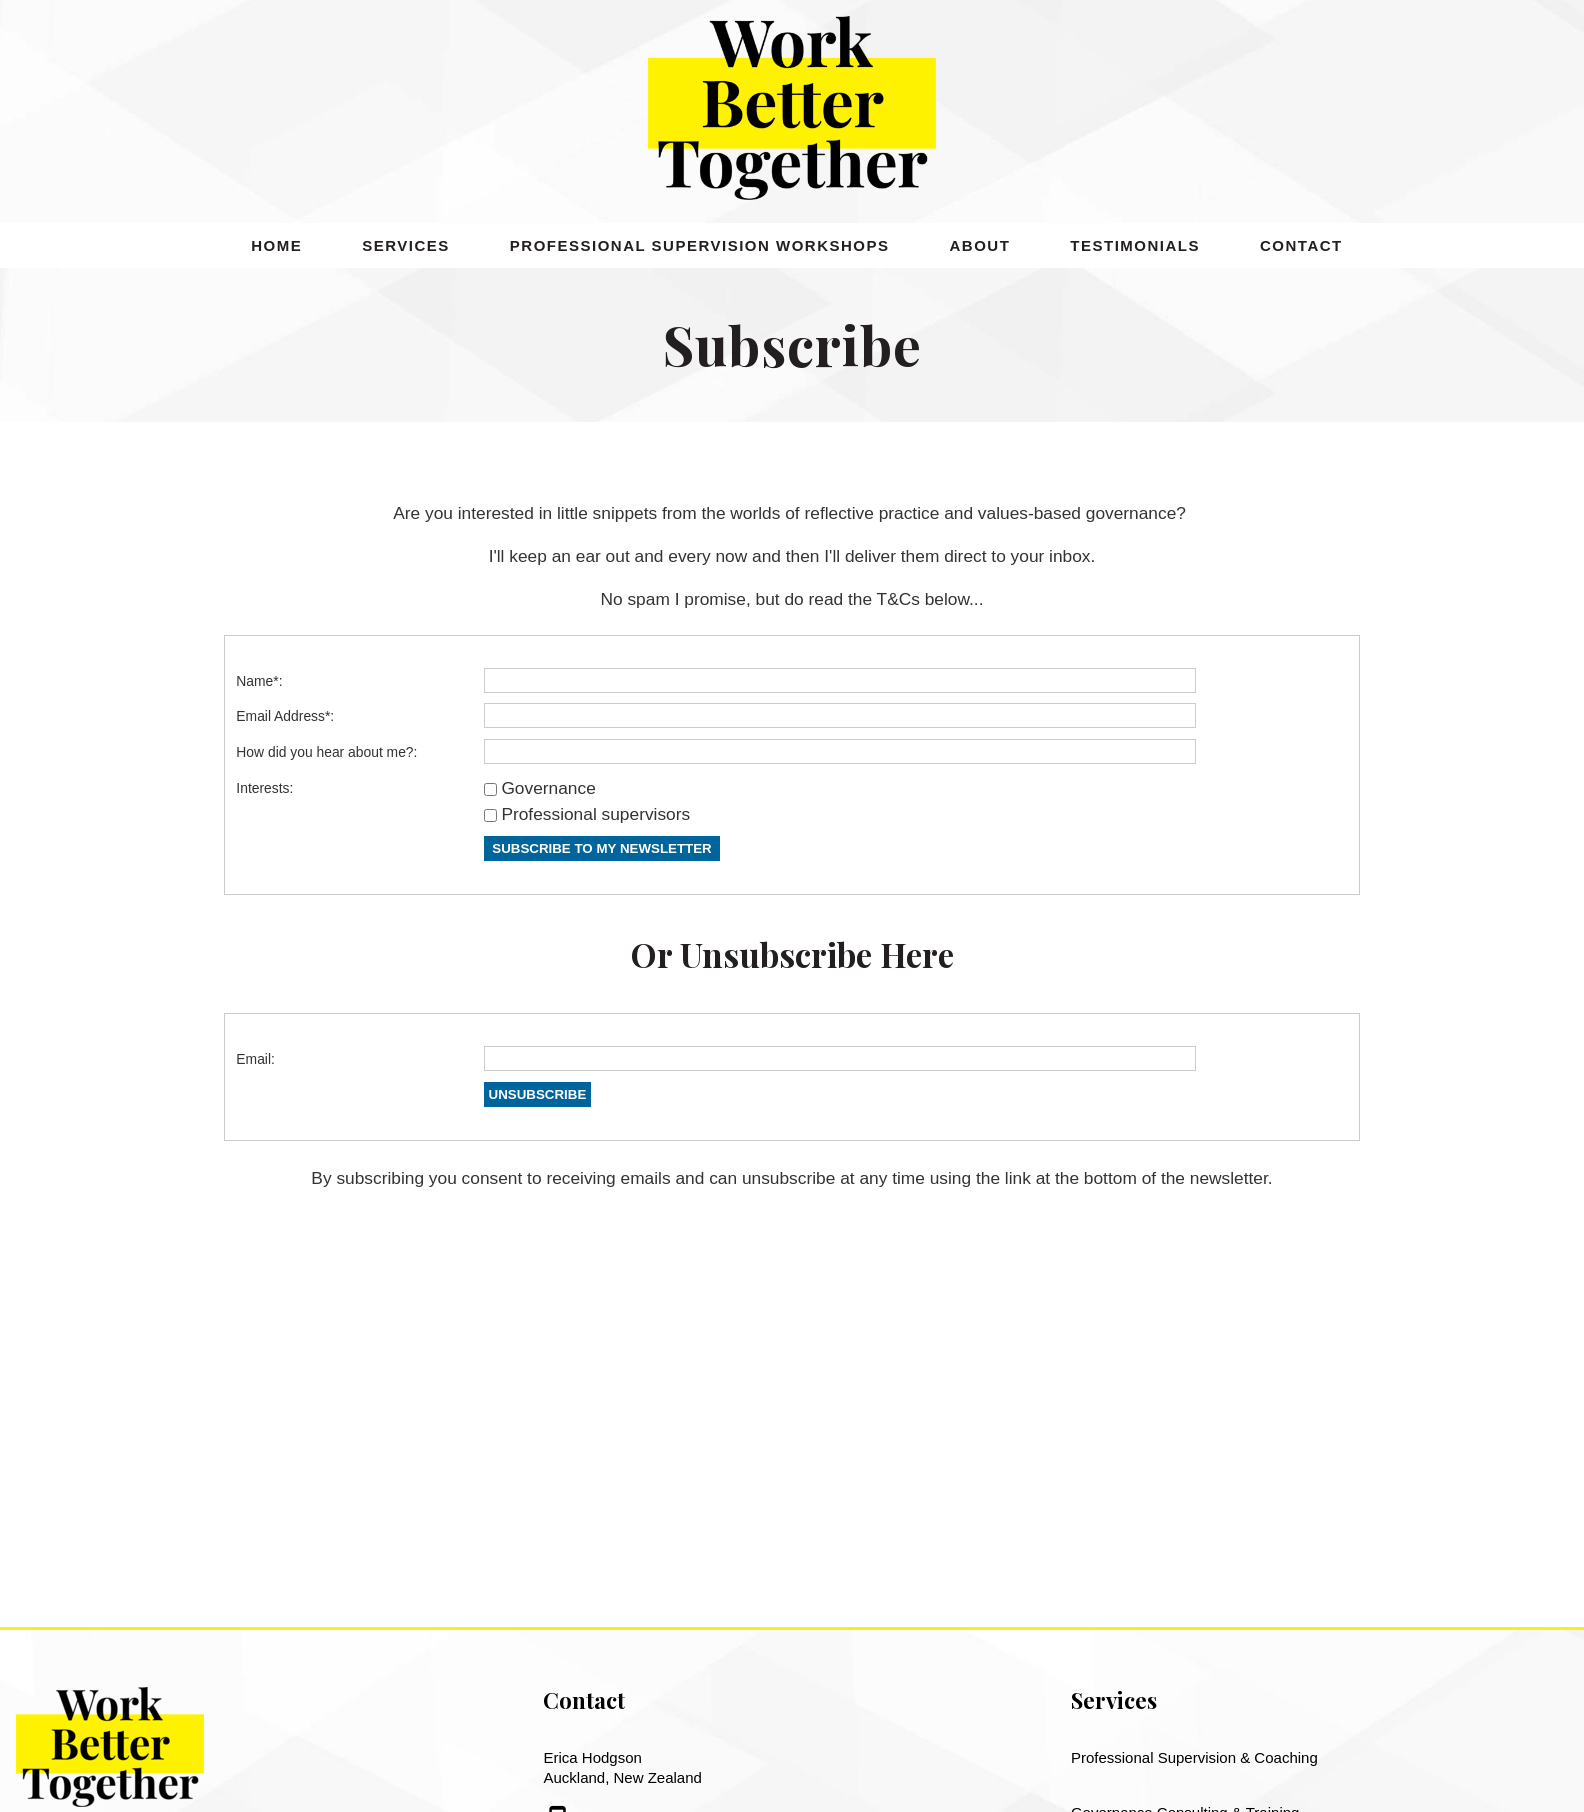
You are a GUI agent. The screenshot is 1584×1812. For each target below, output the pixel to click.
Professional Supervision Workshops (700, 245)
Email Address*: (285, 716)
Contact (1301, 245)
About (980, 245)
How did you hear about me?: (326, 752)
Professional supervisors (595, 814)
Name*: (259, 681)
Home (276, 245)
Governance (548, 788)
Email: (255, 1059)
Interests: (264, 788)
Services (406, 245)
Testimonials (1135, 245)
